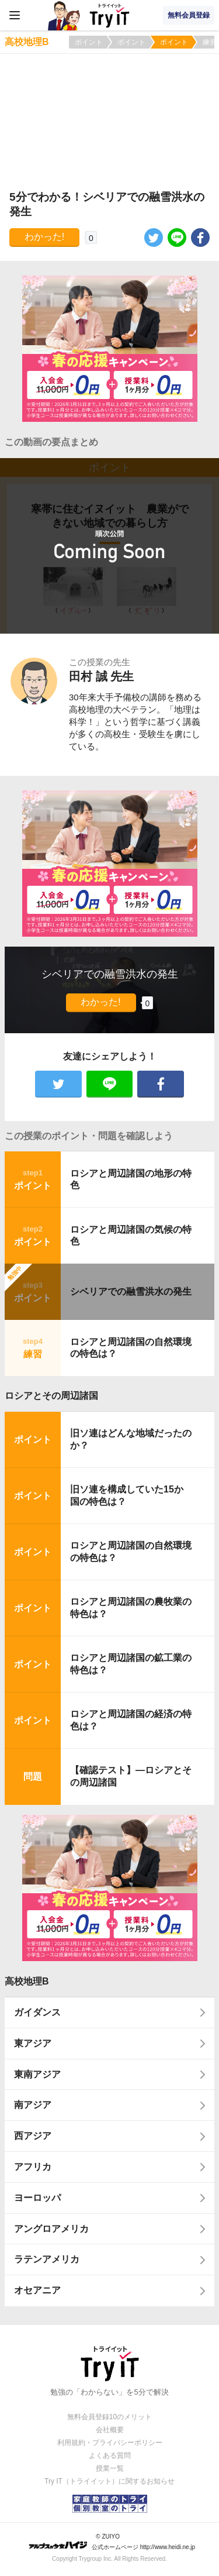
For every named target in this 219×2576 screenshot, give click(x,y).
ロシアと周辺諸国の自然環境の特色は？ (131, 1348)
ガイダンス (37, 2012)
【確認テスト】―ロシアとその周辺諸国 (131, 1776)
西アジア (32, 2136)
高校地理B (27, 1981)
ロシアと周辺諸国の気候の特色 (131, 1236)
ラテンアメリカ (46, 2259)
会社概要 (110, 2429)
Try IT (110, 15)
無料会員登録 (189, 15)
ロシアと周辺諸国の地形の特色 (131, 1179)
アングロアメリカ (51, 2229)
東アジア (32, 2043)
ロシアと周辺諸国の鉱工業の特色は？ (131, 1664)
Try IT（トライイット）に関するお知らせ (109, 2481)
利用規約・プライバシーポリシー (109, 2442)
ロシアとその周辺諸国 (51, 1396)
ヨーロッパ (37, 2198)
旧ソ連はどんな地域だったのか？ (131, 1439)
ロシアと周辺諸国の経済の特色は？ (131, 1720)
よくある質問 (110, 2455)
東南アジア (37, 2074)
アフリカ (32, 2167)
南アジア (32, 2105)
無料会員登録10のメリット (109, 2416)
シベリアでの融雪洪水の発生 (131, 1291)
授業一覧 (110, 2468)
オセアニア (37, 2290)
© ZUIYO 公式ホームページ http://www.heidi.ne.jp (112, 2541)
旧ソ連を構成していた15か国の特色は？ (126, 1495)
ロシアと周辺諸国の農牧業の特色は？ (131, 1608)
